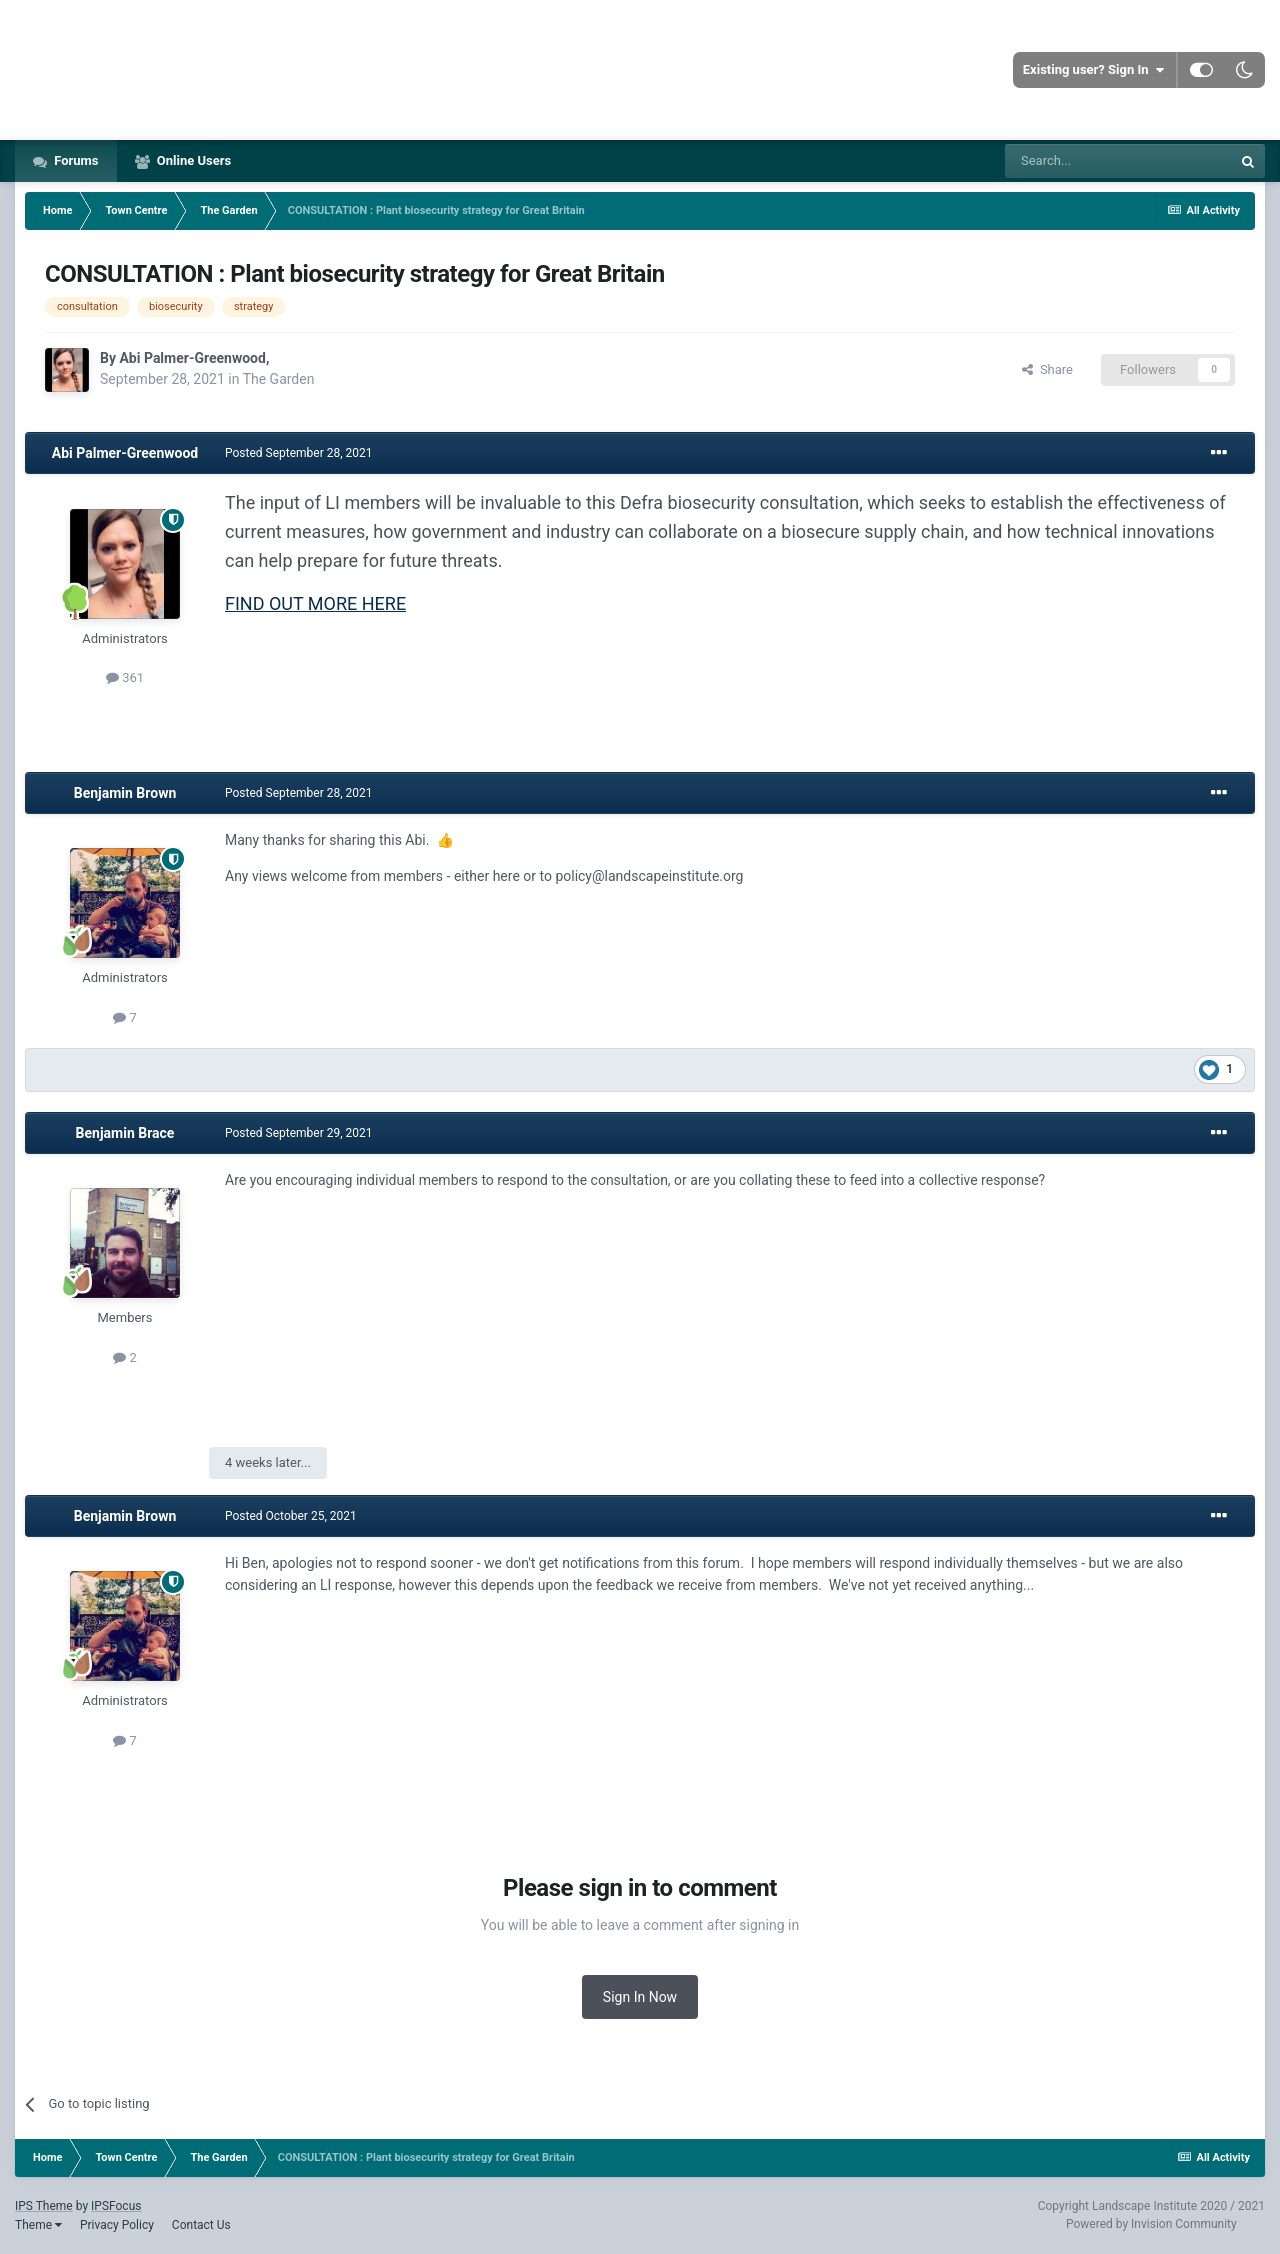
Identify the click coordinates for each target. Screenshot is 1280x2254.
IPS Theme (44, 2206)
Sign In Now (640, 1997)
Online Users (193, 160)
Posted (299, 453)
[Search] (1118, 161)
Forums (75, 160)
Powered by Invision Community (1151, 2224)
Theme (38, 2225)
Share (1047, 369)
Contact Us (201, 2225)
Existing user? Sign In (1093, 70)
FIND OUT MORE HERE (315, 603)
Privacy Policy (117, 2225)
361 (125, 677)
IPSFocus (116, 2206)
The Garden (279, 379)
